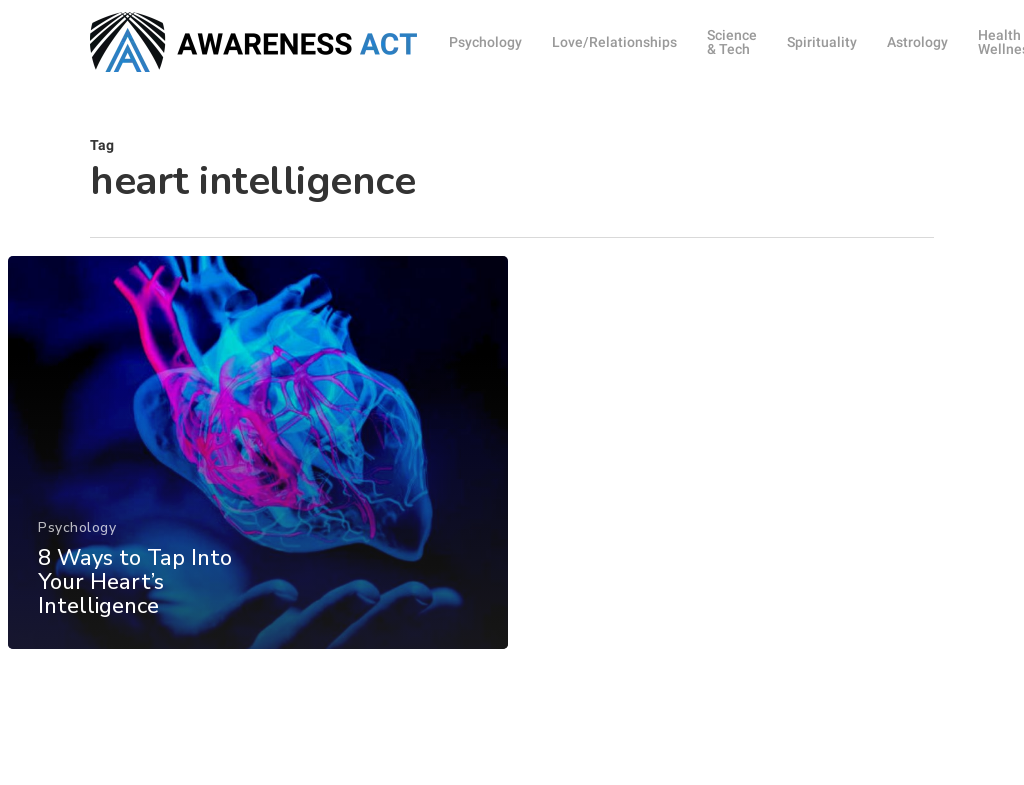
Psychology (77, 552)
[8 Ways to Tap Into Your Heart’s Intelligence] (257, 478)
